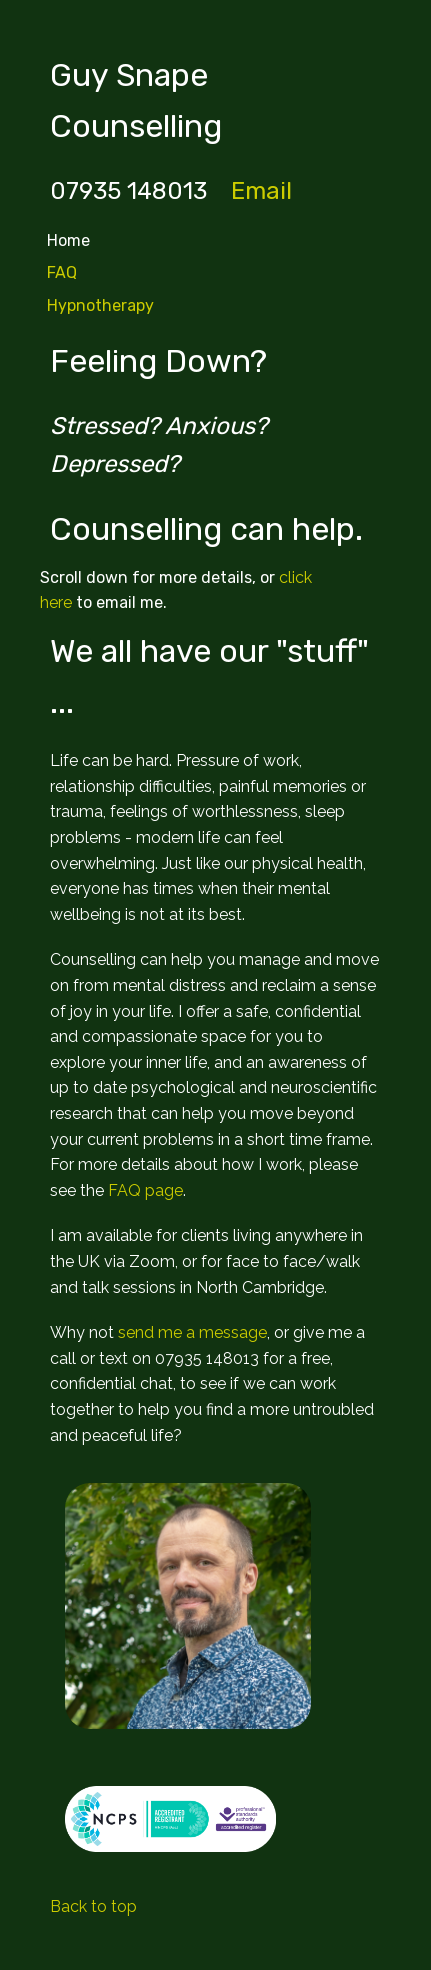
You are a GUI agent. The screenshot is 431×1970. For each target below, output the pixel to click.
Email (261, 191)
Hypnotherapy (100, 305)
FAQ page (145, 1190)
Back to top (93, 1906)
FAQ (62, 272)
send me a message (192, 1332)
